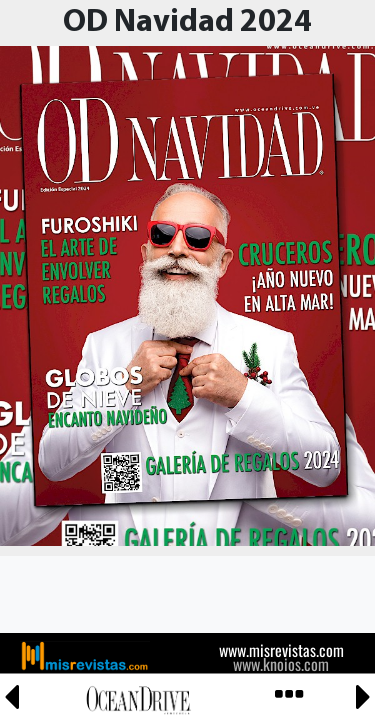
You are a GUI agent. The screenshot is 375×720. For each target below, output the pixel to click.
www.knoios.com (281, 664)
